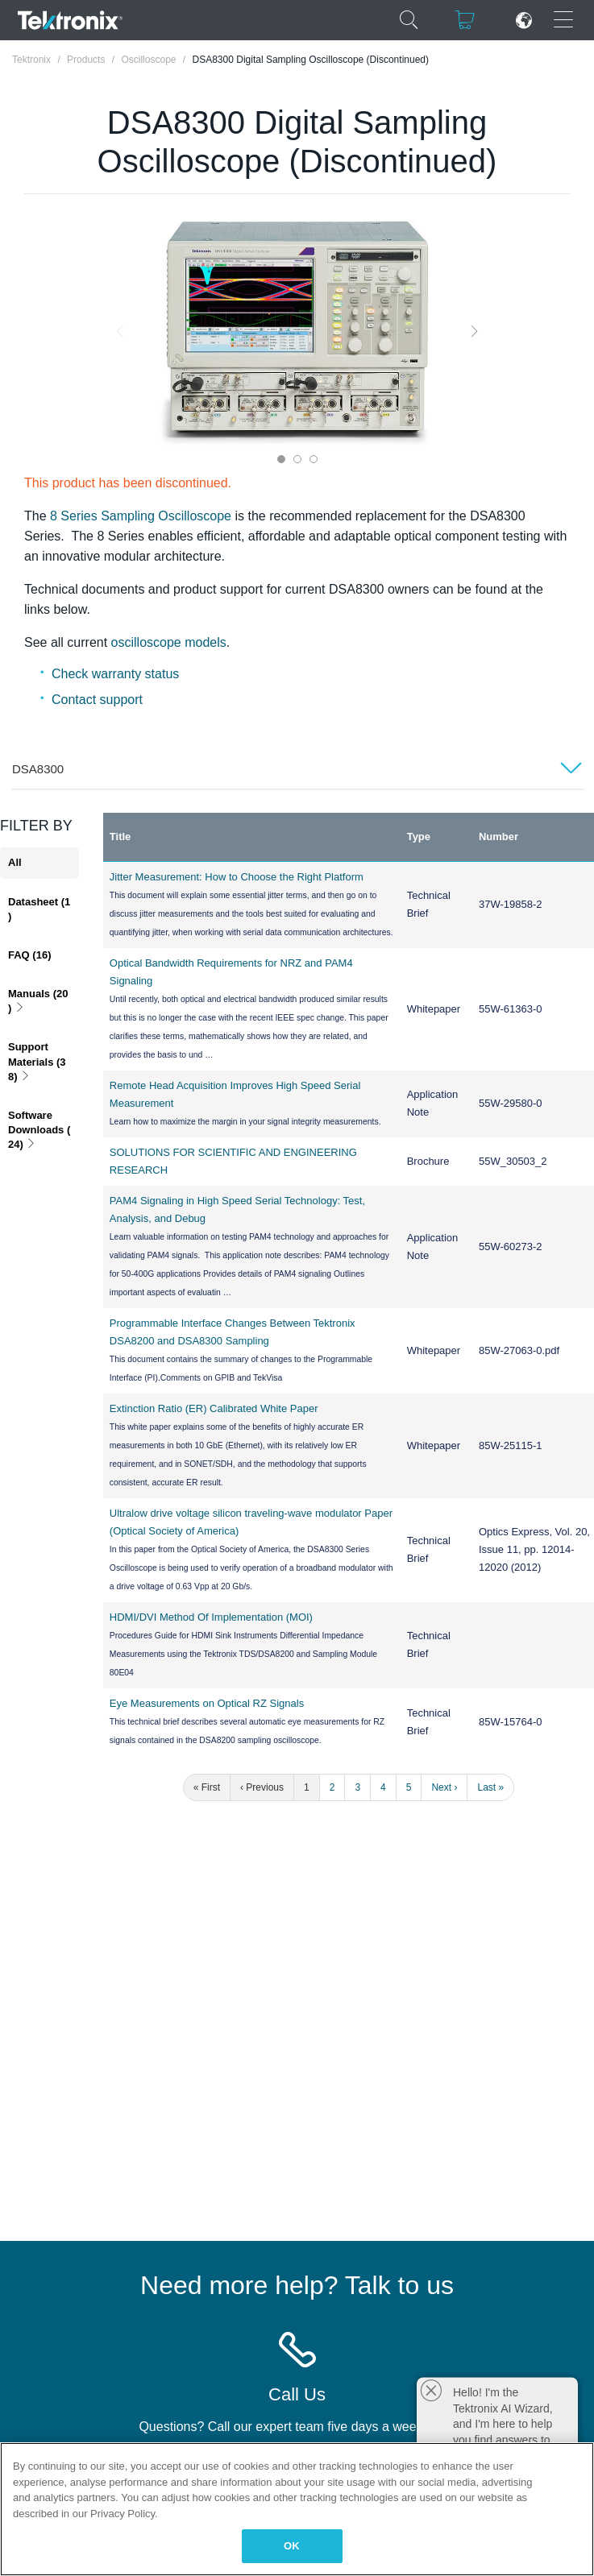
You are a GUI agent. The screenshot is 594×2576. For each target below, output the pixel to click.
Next (474, 331)
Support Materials (37, 1061)
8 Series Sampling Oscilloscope (140, 516)
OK (292, 2546)
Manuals (38, 1001)
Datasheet (39, 909)
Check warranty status (115, 674)
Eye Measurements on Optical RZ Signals (207, 1703)
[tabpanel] (297, 331)
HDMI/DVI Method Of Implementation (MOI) (211, 1617)
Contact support (97, 699)
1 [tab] (281, 459)
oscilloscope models (168, 642)
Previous (120, 331)
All (15, 862)
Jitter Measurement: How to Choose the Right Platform (236, 877)
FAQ (29, 955)
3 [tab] (313, 459)
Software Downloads (39, 1129)
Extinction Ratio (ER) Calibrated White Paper (214, 1408)
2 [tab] (297, 459)
